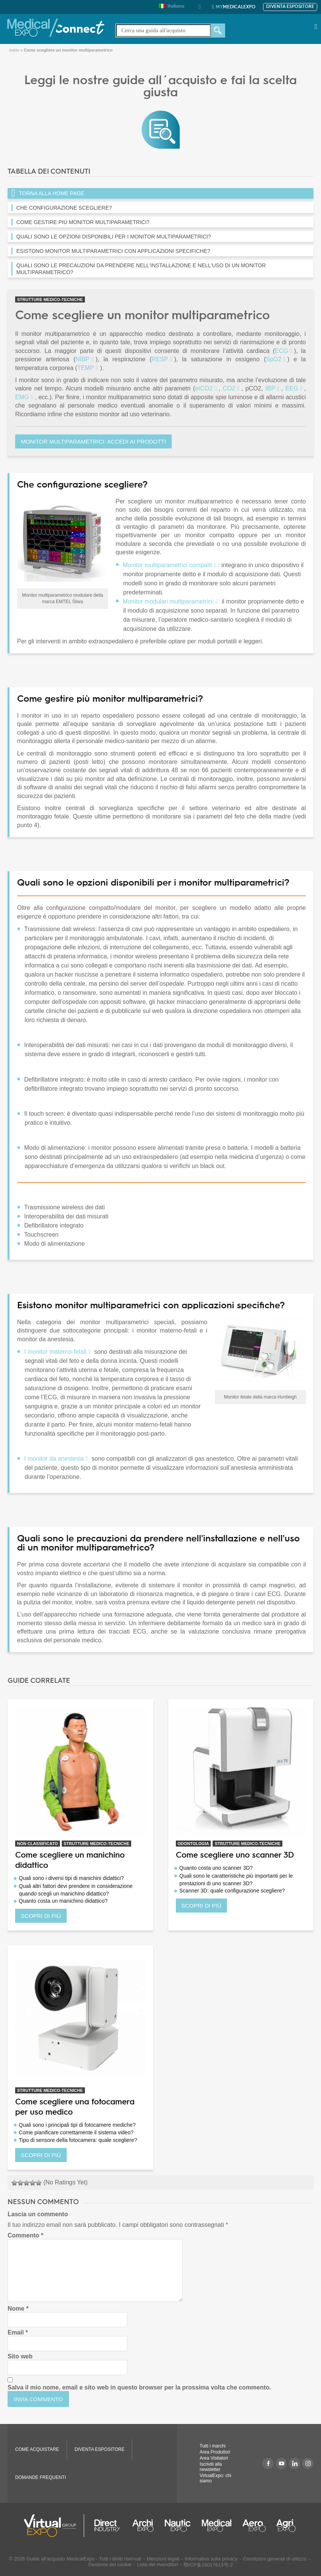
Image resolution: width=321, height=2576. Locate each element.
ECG (281, 351)
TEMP (85, 368)
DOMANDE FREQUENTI (40, 2477)
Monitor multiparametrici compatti (167, 565)
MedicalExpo (235, 7)
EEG (291, 388)
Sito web (20, 2356)
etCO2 (204, 388)
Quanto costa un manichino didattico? (63, 1901)
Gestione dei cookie (110, 2564)
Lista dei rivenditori (157, 2564)
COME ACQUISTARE (37, 2449)
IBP (270, 388)
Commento (25, 2235)
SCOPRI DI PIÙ (41, 1916)
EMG (22, 397)
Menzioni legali (163, 2559)
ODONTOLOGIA (193, 1843)
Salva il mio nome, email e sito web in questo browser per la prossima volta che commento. (139, 2387)
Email (18, 2332)
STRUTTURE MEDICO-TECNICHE (50, 299)
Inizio (14, 50)
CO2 (229, 388)
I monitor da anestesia (54, 1458)
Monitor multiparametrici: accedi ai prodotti (93, 441)
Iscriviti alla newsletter (211, 2467)
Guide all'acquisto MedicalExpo (61, 2559)
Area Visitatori (214, 2458)
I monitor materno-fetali (55, 1351)
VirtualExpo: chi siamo (215, 2478)
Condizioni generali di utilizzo (275, 2559)
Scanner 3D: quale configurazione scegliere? (232, 1891)
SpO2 (273, 359)
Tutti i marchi (212, 2446)
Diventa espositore (290, 7)
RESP (160, 359)
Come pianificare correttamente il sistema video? (76, 2132)
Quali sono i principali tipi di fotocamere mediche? (77, 2125)
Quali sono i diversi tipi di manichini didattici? (71, 1878)
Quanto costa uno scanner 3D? (216, 1868)
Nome (18, 2308)
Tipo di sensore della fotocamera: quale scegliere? (78, 2140)
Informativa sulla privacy (211, 2559)
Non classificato (37, 1843)
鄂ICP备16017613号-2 (208, 2565)
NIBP (82, 359)
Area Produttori (215, 2452)
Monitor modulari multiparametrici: (168, 601)
